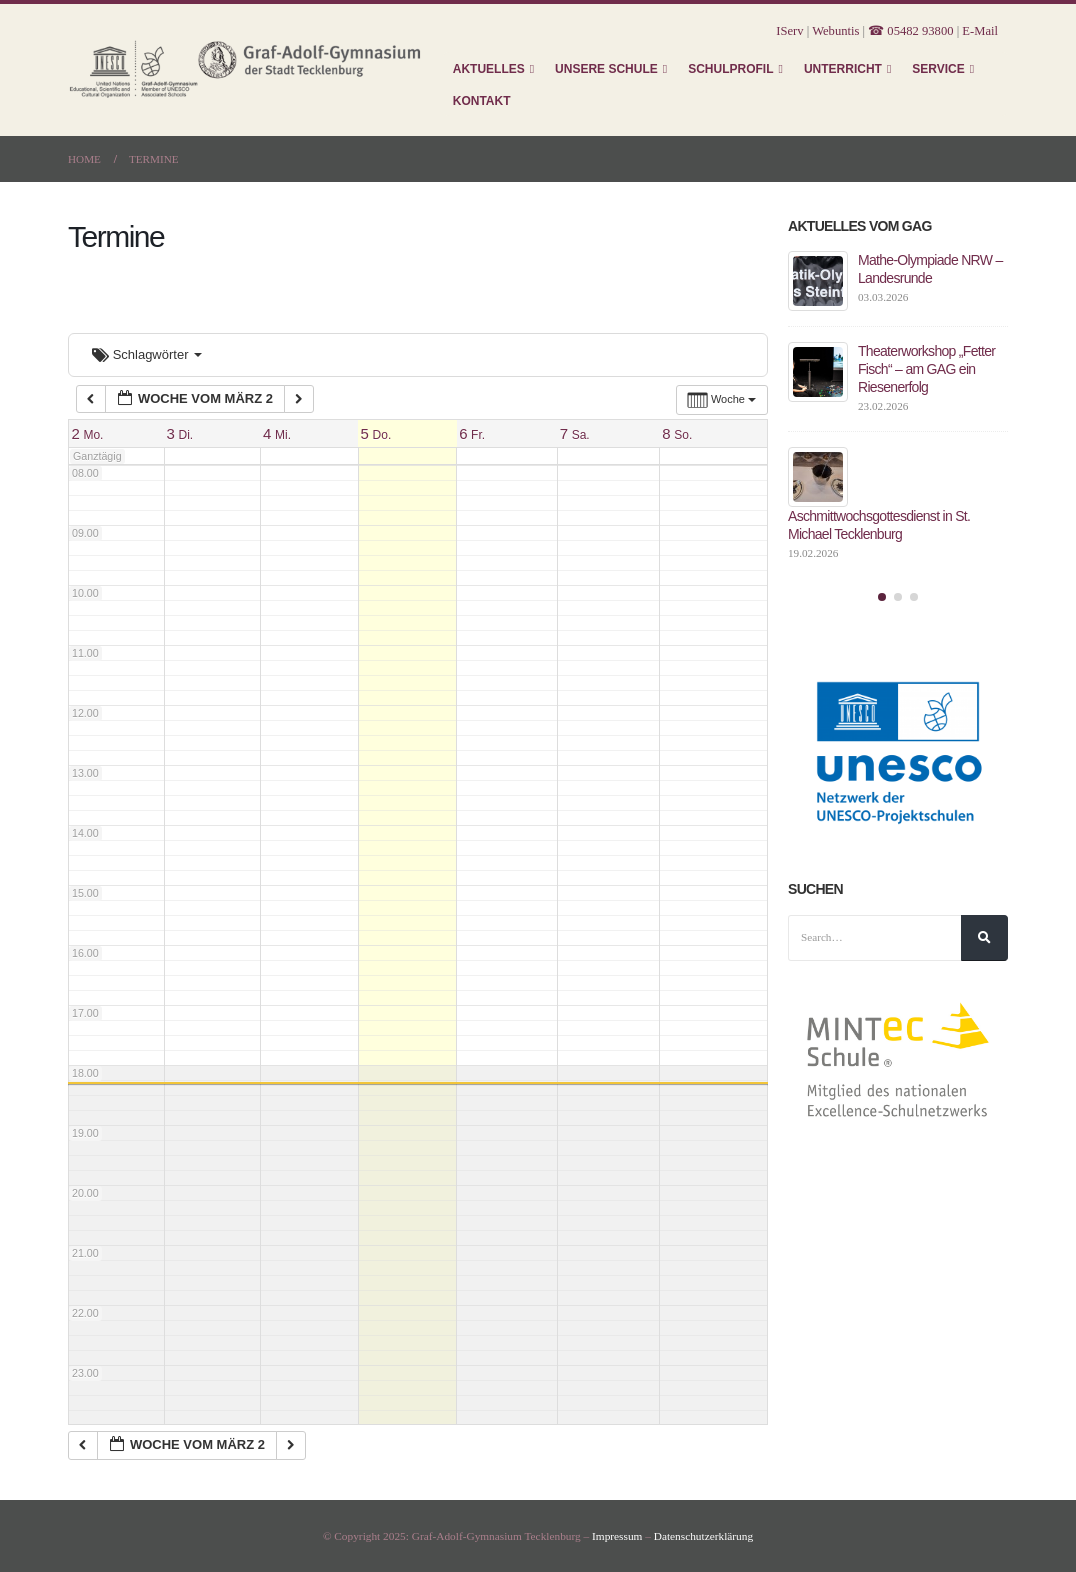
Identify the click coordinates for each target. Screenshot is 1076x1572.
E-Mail (980, 31)
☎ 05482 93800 (910, 31)
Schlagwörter (147, 354)
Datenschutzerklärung (703, 1536)
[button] (882, 597)
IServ (789, 31)
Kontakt (482, 101)
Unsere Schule (606, 69)
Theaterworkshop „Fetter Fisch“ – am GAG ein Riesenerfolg (926, 369)
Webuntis (835, 31)
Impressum (617, 1536)
